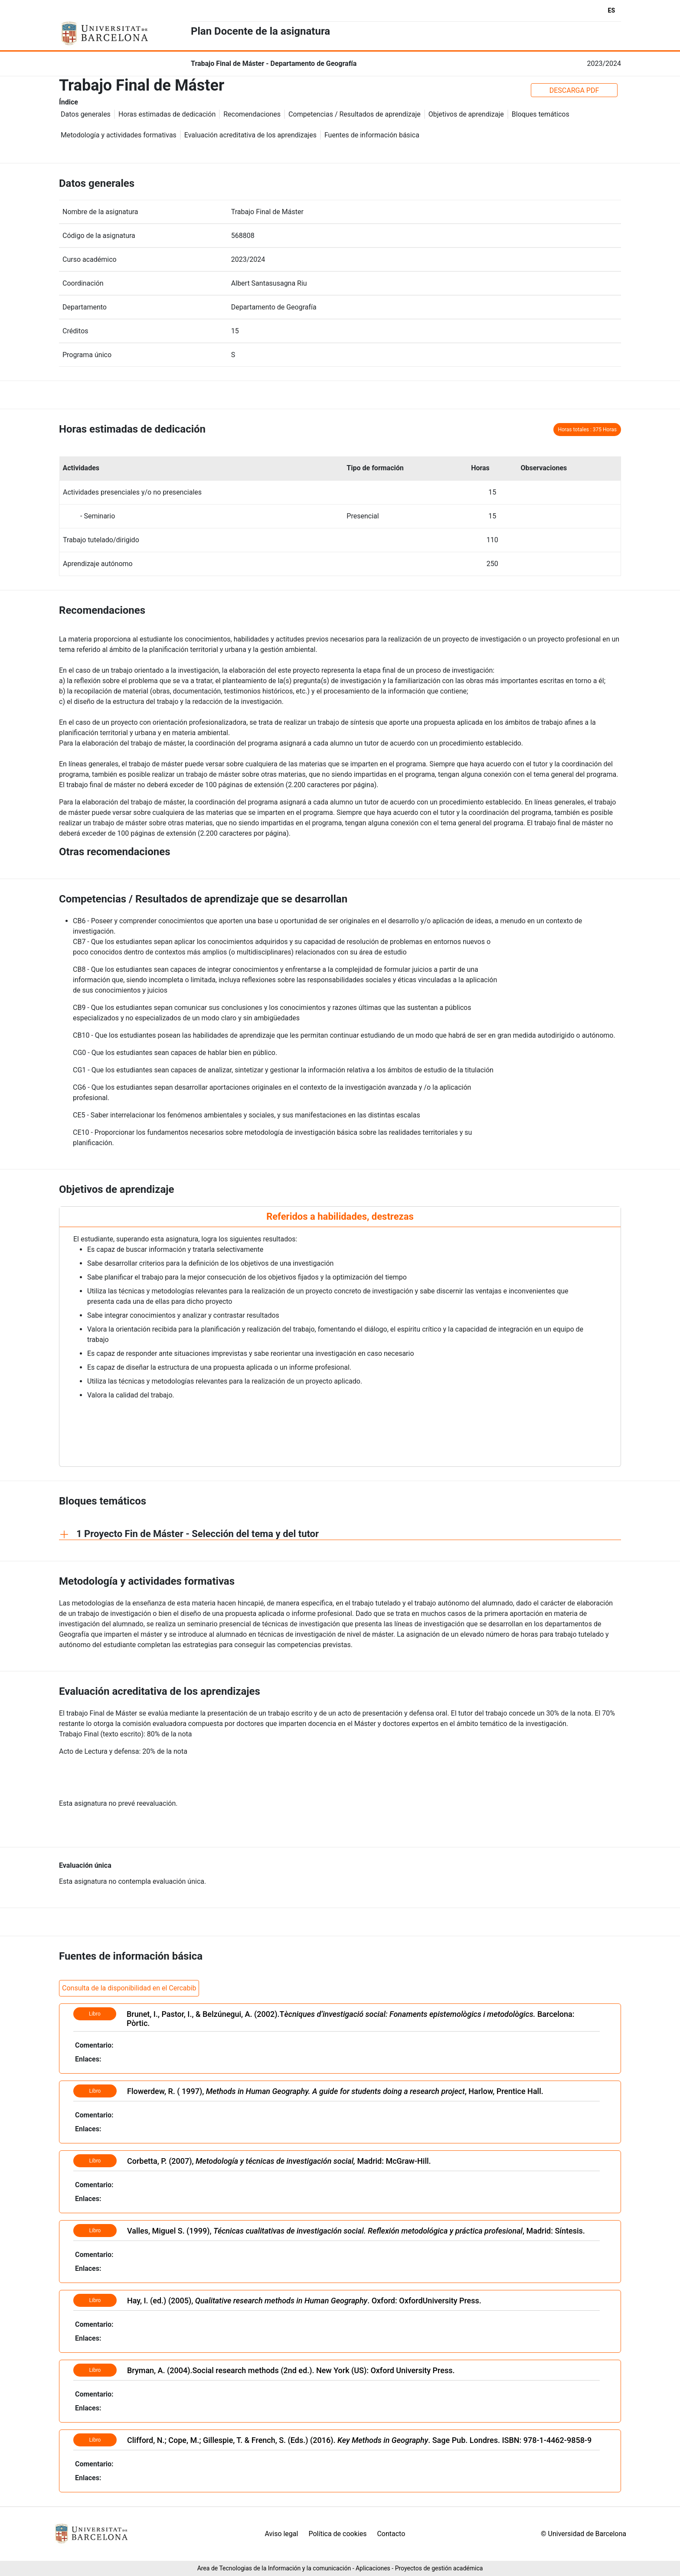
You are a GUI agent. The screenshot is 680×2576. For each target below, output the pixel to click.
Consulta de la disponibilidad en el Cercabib (129, 1988)
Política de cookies (337, 2534)
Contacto (391, 2534)
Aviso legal (281, 2534)
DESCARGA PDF (574, 90)
